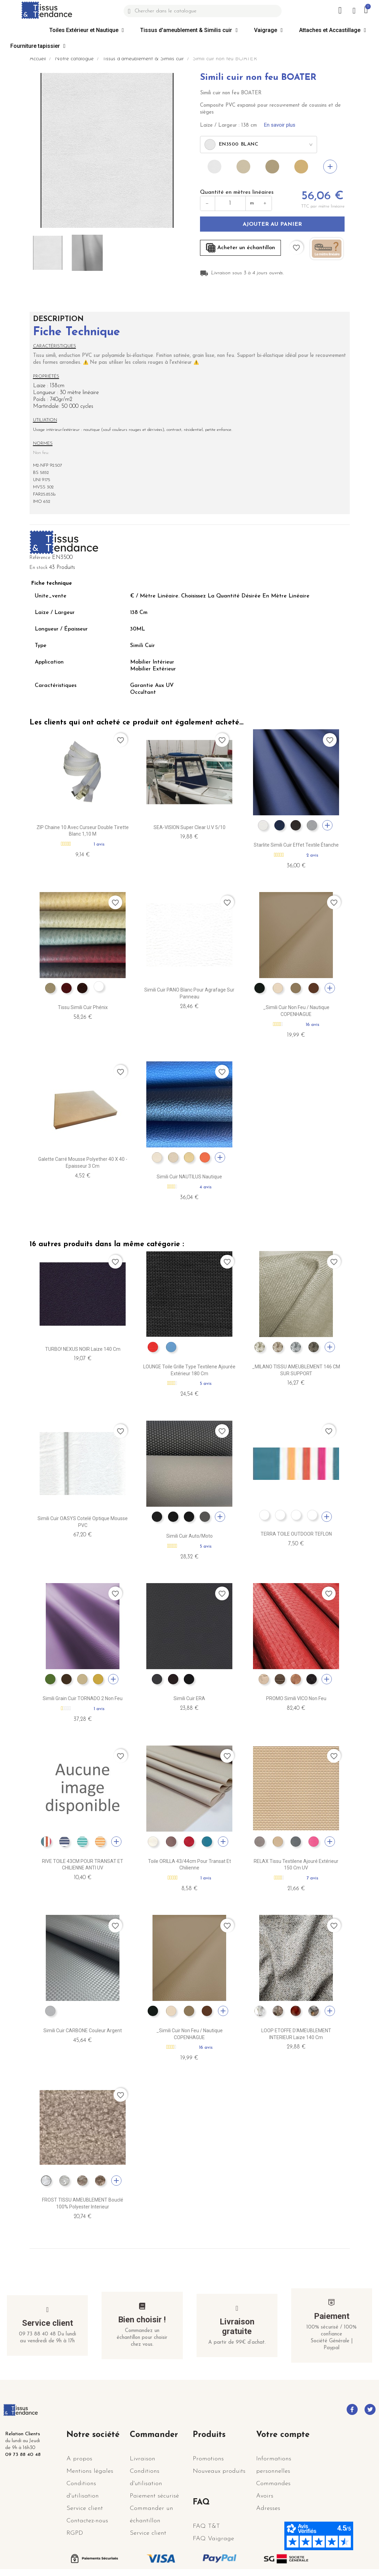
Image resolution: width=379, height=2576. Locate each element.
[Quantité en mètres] (230, 203)
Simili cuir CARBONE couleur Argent (82, 2030)
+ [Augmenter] (265, 203)
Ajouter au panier (272, 224)
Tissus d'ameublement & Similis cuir (189, 30)
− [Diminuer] (207, 203)
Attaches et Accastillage (332, 30)
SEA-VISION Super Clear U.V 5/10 (189, 827)
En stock (39, 567)
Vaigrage (268, 30)
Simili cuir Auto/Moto (189, 1536)
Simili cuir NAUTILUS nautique (189, 1176)
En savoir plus (279, 125)
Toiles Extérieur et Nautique (86, 30)
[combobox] (258, 144)
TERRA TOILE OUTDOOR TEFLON (296, 1534)
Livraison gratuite (237, 2326)
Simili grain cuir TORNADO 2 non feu (83, 1698)
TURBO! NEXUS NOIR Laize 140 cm (82, 1349)
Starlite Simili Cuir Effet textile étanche (296, 845)
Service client (47, 2323)
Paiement (331, 2316)
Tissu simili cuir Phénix (83, 1007)
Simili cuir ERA (189, 1698)
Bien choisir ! (142, 2319)
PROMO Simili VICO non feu (296, 1698)
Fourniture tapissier (37, 46)
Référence (40, 557)
